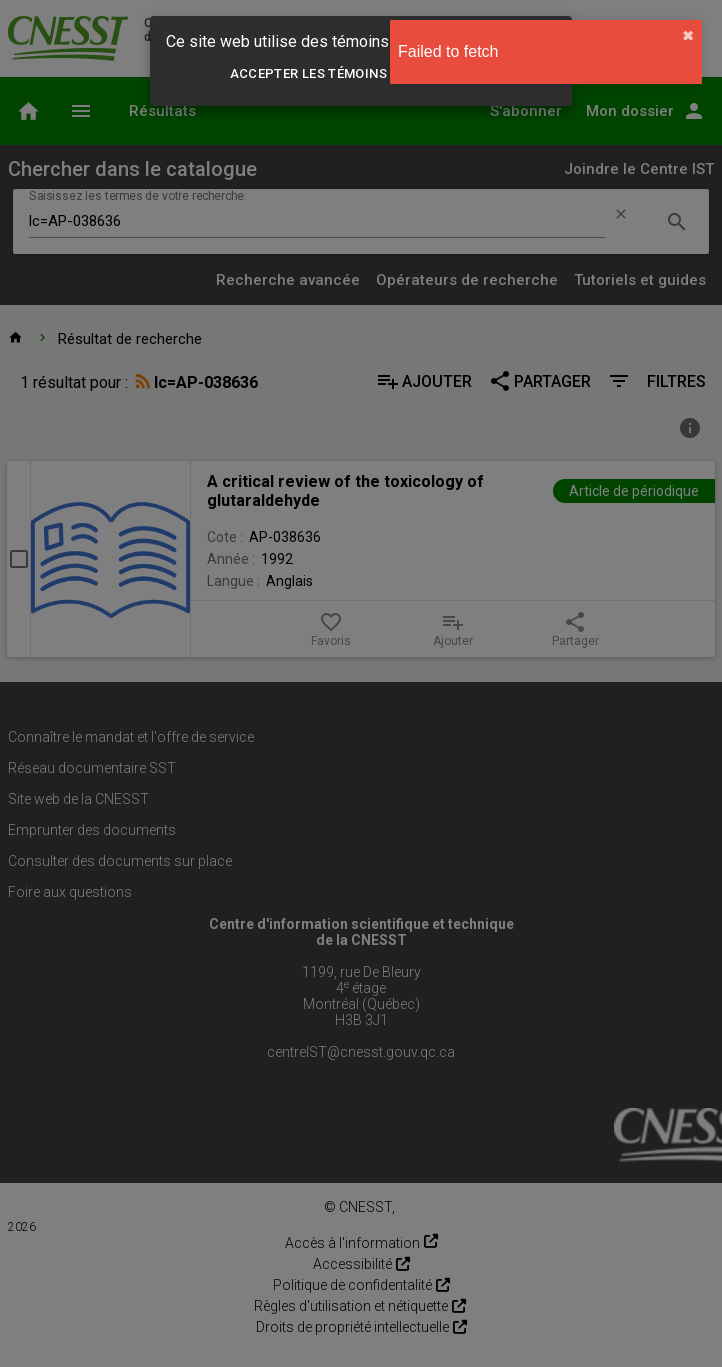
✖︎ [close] (688, 36)
